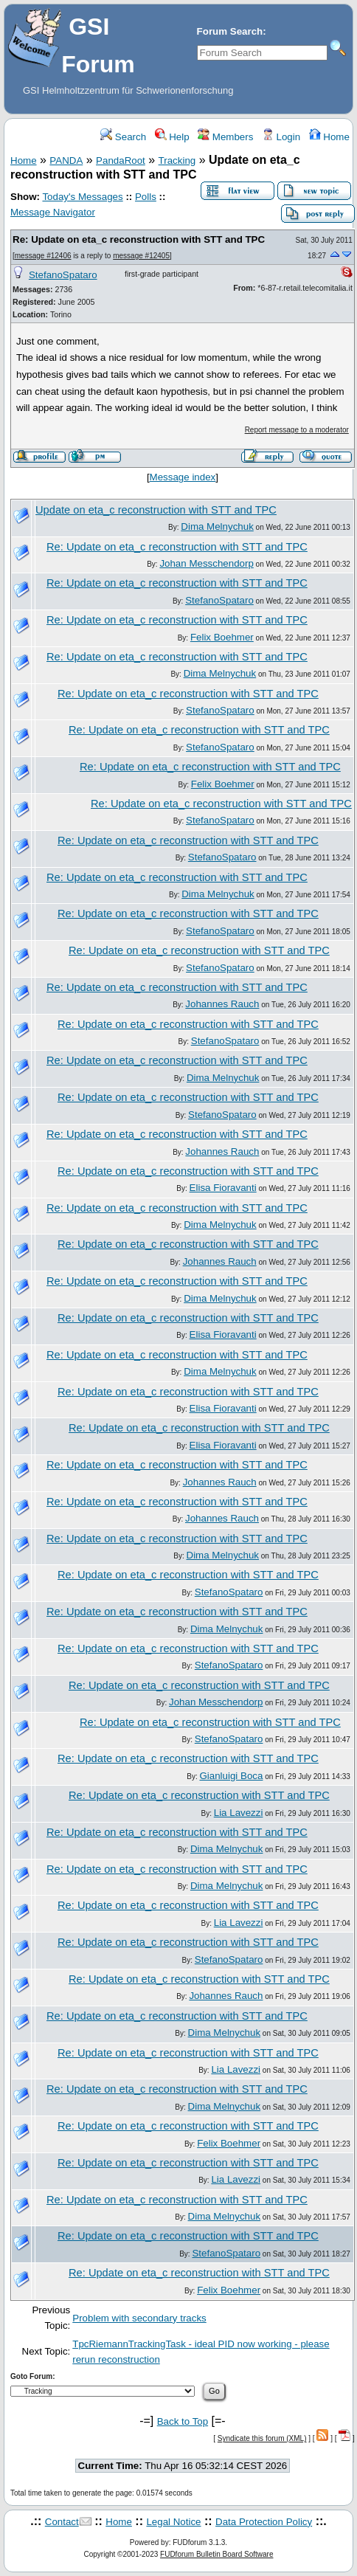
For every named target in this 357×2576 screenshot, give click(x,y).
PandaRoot (120, 160)
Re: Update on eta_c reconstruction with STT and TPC (139, 239)
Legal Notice (173, 2521)
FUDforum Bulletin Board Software (216, 2554)
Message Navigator (52, 212)
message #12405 (141, 256)
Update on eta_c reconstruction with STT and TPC (156, 510)
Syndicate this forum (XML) (262, 2438)
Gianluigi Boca (231, 1775)
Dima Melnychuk (217, 526)
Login (281, 136)
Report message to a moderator (297, 430)
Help (172, 136)
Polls (145, 196)
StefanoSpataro (63, 274)
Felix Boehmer (222, 637)
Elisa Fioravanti (223, 1187)
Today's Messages (82, 196)
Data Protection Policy (263, 2521)
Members (225, 136)
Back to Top (182, 2421)
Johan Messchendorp (206, 563)
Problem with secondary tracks (139, 2318)
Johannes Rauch (222, 1003)
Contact (62, 2521)
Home (329, 136)
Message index (183, 477)
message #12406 (43, 256)
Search (123, 136)
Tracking (177, 160)
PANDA (66, 160)
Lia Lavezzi (238, 1812)
